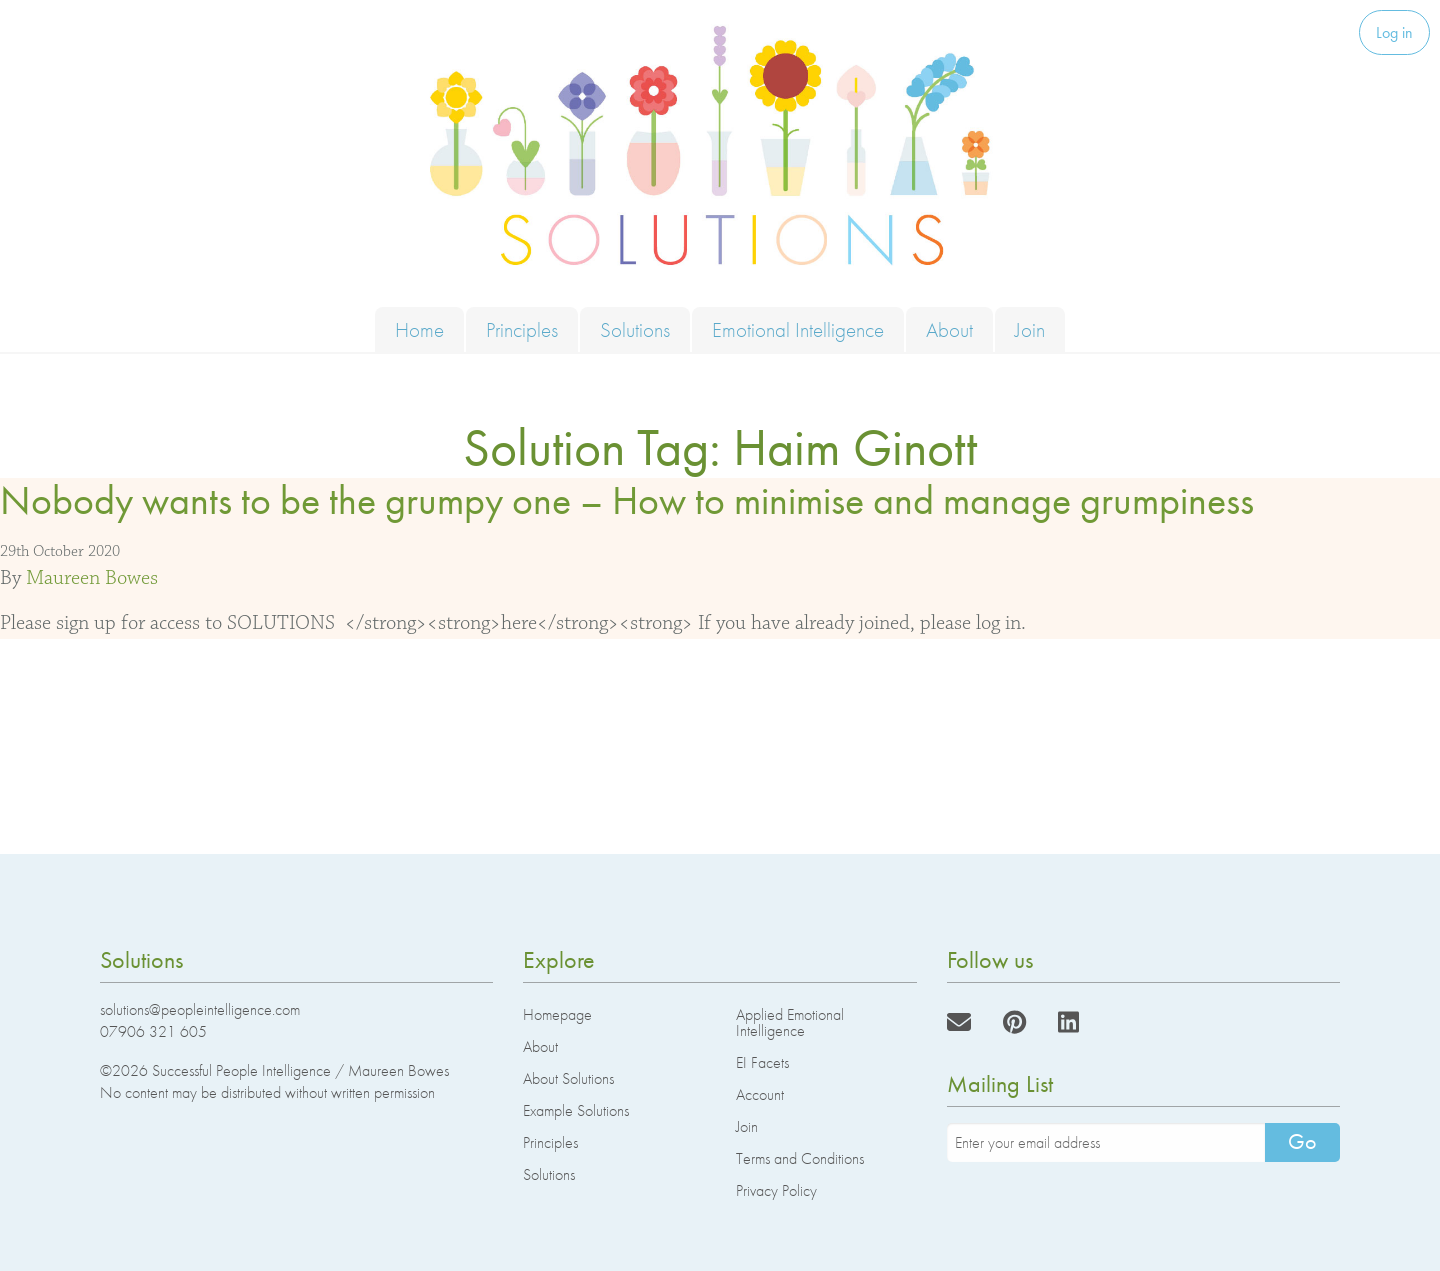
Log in (1394, 32)
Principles (522, 329)
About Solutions (568, 1078)
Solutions (635, 329)
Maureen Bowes (92, 578)
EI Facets (762, 1062)
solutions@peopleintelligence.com (200, 1009)
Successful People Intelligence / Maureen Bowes (300, 1070)
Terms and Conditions (800, 1158)
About (949, 329)
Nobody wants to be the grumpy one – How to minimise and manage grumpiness (627, 500)
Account (760, 1094)
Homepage (557, 1014)
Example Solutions (576, 1110)
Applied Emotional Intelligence (790, 1022)
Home (419, 329)
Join (1030, 329)
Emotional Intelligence (798, 329)
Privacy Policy (776, 1190)
